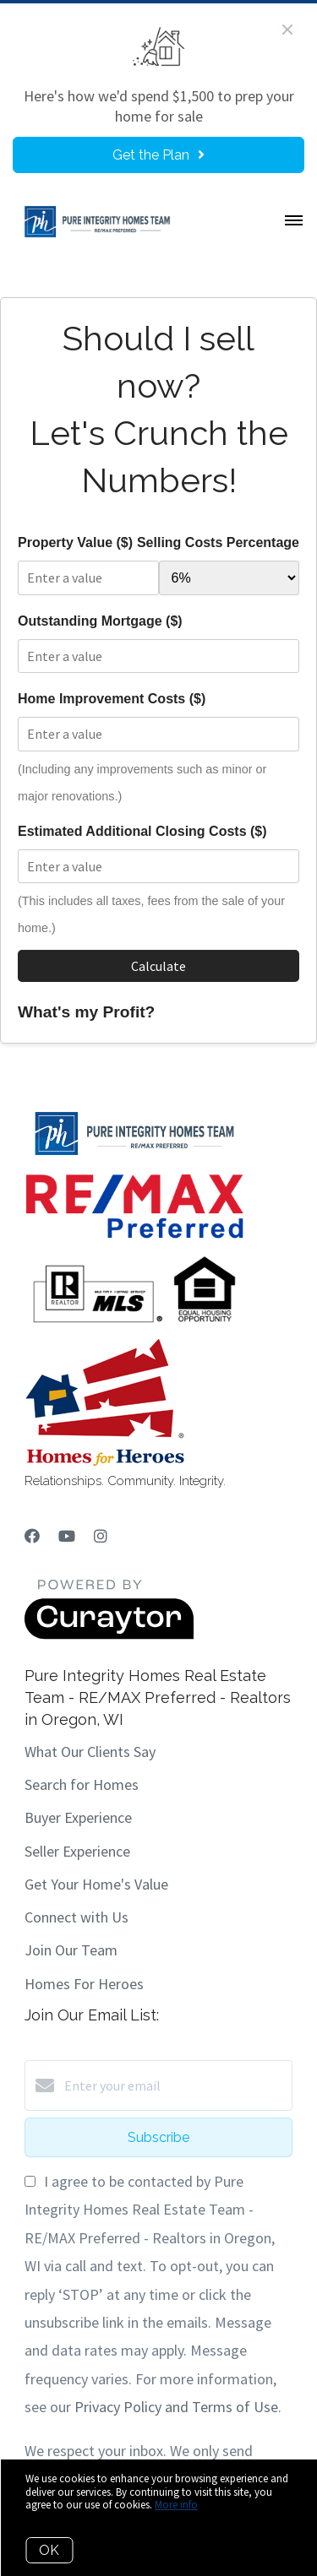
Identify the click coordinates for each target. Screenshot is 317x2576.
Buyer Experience (78, 1817)
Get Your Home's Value (96, 1884)
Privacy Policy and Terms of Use (176, 2406)
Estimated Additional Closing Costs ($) (142, 831)
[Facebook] (32, 1536)
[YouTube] (66, 1536)
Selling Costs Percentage (218, 542)
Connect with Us (76, 1917)
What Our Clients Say (90, 1751)
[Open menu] (294, 221)
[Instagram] (100, 1536)
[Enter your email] (175, 2085)
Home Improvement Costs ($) (111, 698)
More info (176, 2504)
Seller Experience (77, 1851)
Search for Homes (82, 1784)
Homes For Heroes (84, 1983)
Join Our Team (71, 1950)
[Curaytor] (109, 1634)
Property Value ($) (75, 542)
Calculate (158, 965)
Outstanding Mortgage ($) (100, 621)
